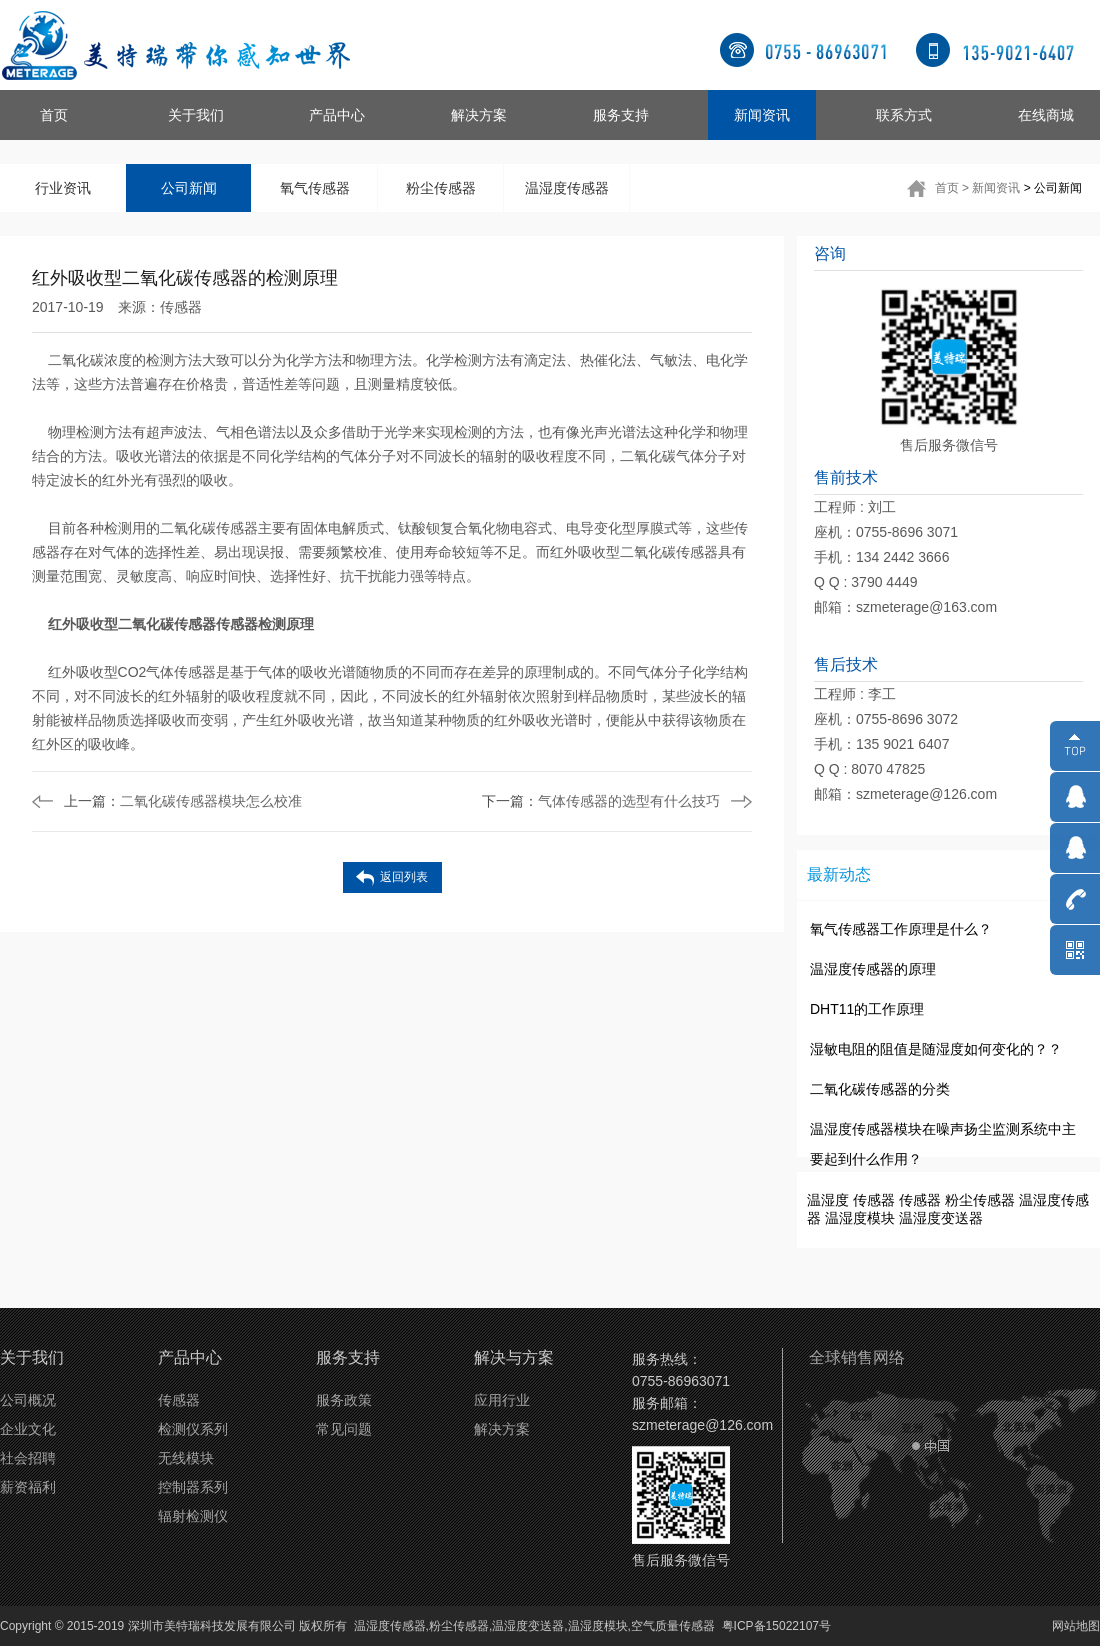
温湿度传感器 (567, 188)
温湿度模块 (860, 1218)
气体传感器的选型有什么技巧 (601, 801)
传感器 (181, 307)
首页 (54, 115)
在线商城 (1046, 115)
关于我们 (196, 115)
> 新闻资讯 (991, 188)
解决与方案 (514, 1357)
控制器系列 (193, 1487)
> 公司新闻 (1053, 188)
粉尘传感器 (441, 188)
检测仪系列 (193, 1429)
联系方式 (904, 115)
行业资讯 (63, 188)
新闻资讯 (762, 115)
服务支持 (621, 115)
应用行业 (502, 1400)
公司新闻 (189, 188)
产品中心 (337, 115)
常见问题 (344, 1429)
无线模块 (186, 1458)
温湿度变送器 (941, 1218)
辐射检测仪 (193, 1516)
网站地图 (1076, 1626)
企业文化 (28, 1429)
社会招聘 (28, 1458)
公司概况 (28, 1400)
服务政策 (344, 1400)
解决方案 (479, 115)
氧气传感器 (315, 188)
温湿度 (828, 1200)
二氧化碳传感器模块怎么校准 (183, 801)
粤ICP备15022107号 (776, 1626)
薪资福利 (28, 1487)
